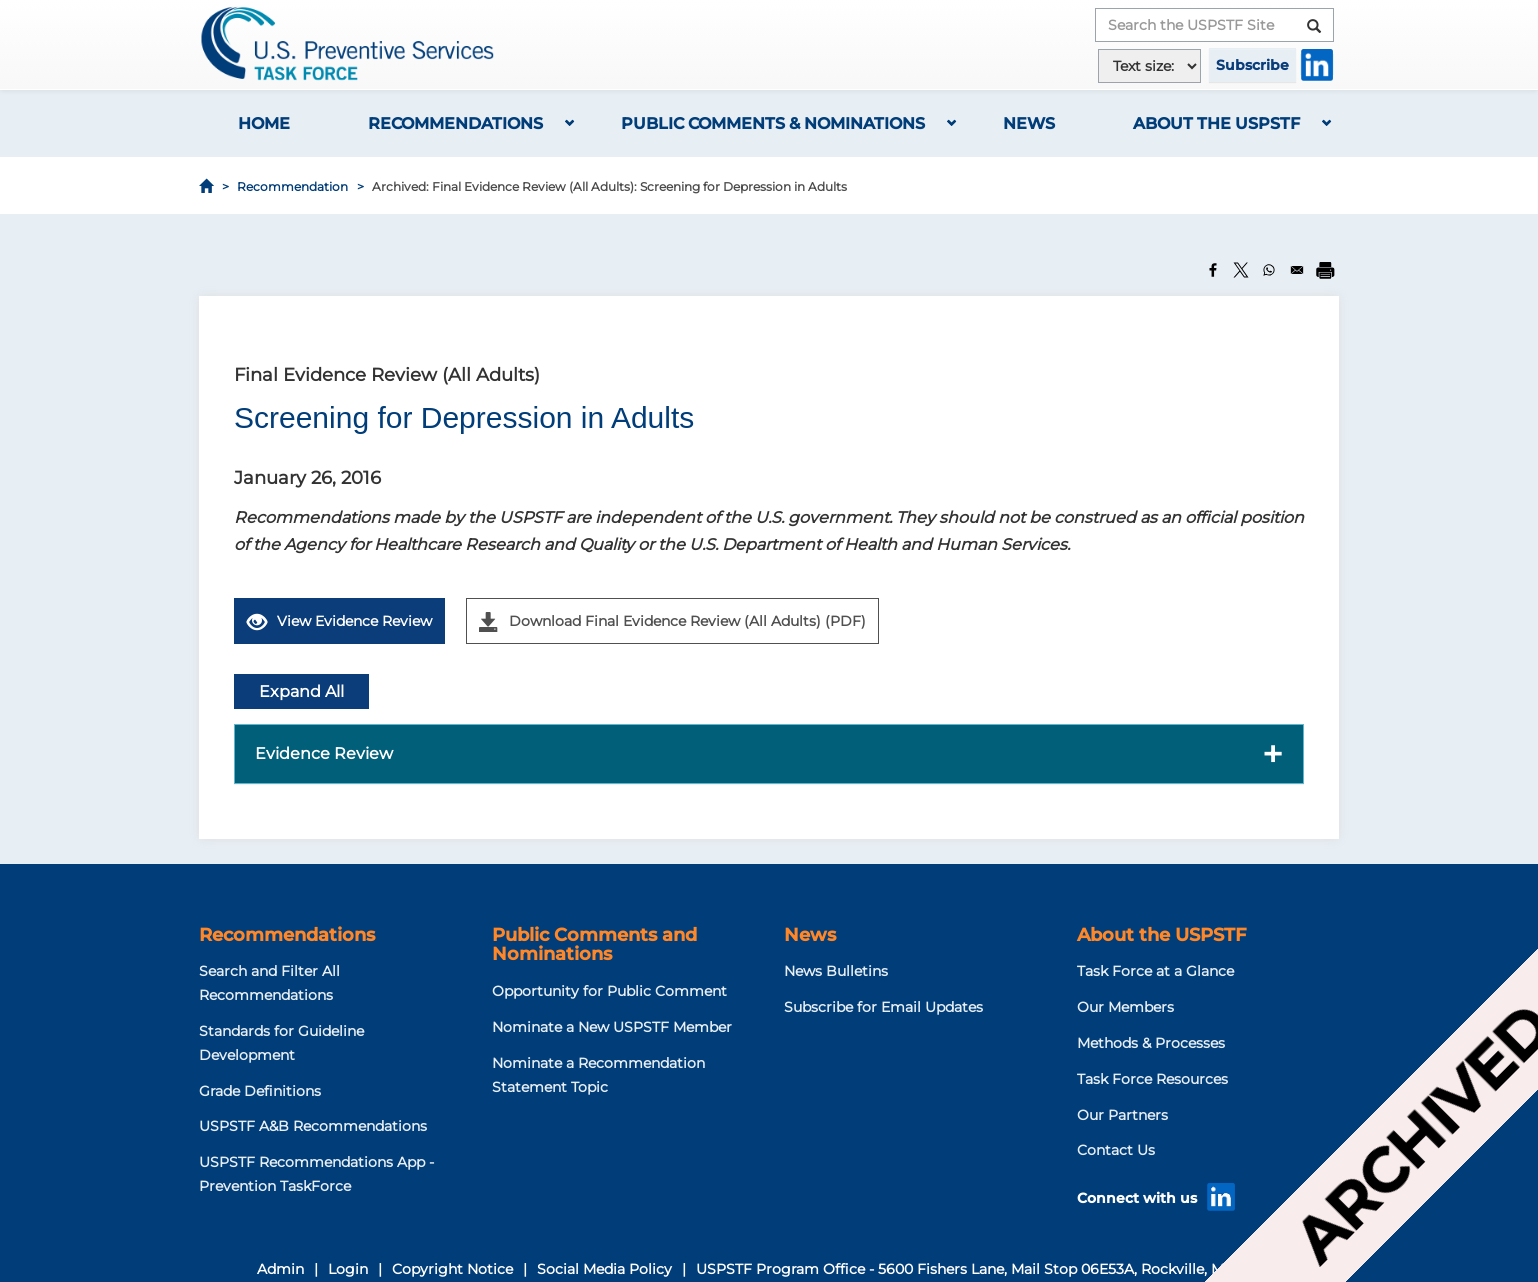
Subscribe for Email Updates (883, 1007)
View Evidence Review (339, 622)
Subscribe (1252, 65)
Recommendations (455, 123)
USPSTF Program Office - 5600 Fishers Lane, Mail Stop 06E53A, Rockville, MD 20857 (989, 1269)
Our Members (1125, 1007)
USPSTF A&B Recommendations (313, 1126)
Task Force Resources (1152, 1079)
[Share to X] (1241, 270)
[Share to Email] (1297, 270)
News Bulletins (836, 971)
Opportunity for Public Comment (609, 991)
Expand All (301, 691)
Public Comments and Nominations (594, 945)
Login (348, 1269)
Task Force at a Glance (1155, 971)
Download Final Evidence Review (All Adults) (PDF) (672, 622)
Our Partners (1122, 1115)
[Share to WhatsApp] (1269, 270)
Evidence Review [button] (324, 753)
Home (264, 123)
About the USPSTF (1216, 123)
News (1029, 123)
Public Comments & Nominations (773, 123)
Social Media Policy (604, 1269)
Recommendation (292, 186)
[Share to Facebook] (1213, 270)
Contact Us (1116, 1150)
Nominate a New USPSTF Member (612, 1027)
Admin (280, 1269)
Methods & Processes (1151, 1043)
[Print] (1325, 270)
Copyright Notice (452, 1269)
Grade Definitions (260, 1091)
